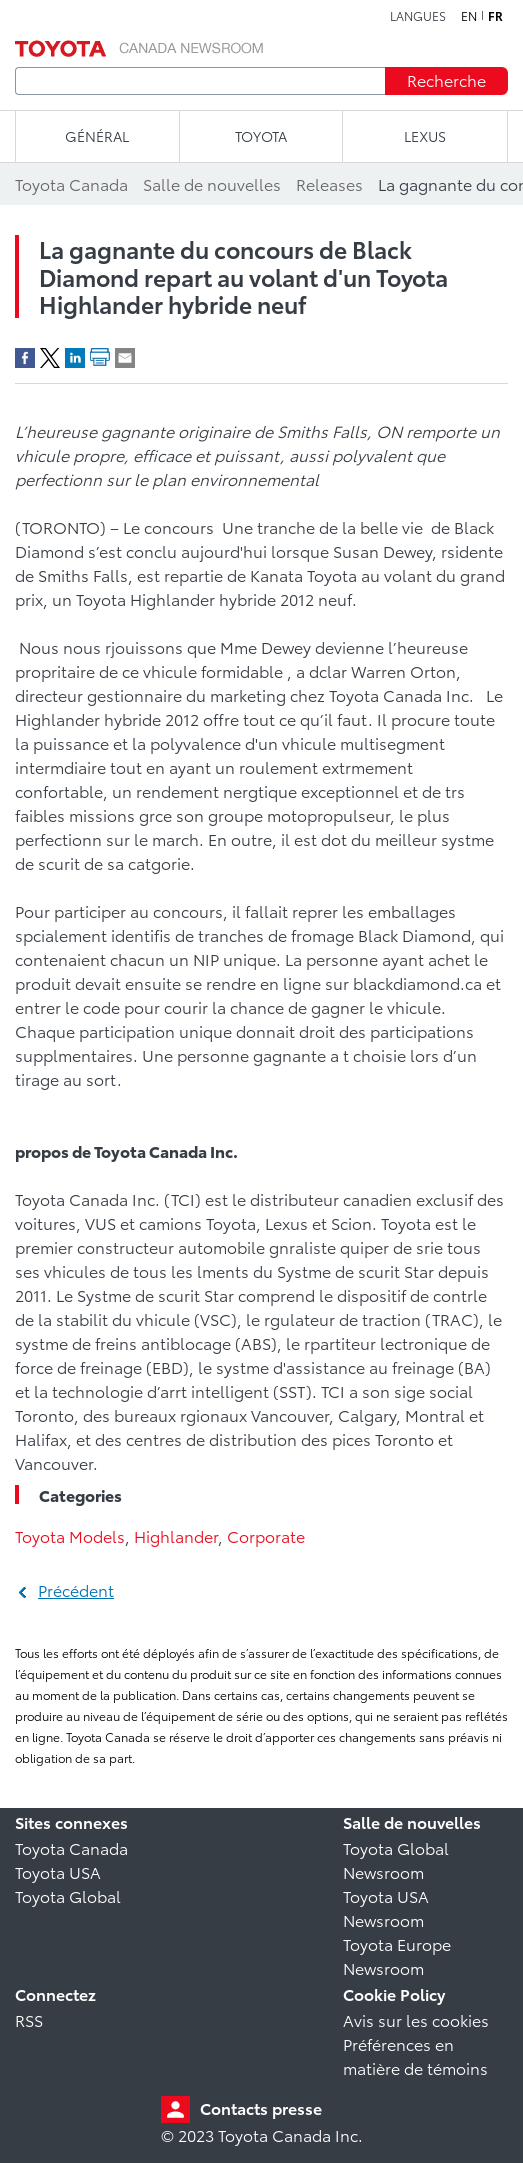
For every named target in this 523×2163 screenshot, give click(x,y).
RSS (29, 2019)
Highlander (176, 1535)
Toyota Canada (71, 1847)
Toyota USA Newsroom (386, 1907)
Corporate (266, 1535)
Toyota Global (68, 1895)
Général (97, 136)
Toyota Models (70, 1535)
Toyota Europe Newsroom (397, 1955)
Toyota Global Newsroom (396, 1859)
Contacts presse (261, 2107)
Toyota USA (58, 1871)
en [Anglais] (469, 16)
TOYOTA (261, 136)
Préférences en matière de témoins (415, 2055)
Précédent (76, 1589)
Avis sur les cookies (416, 2019)
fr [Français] (495, 16)
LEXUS (425, 136)
